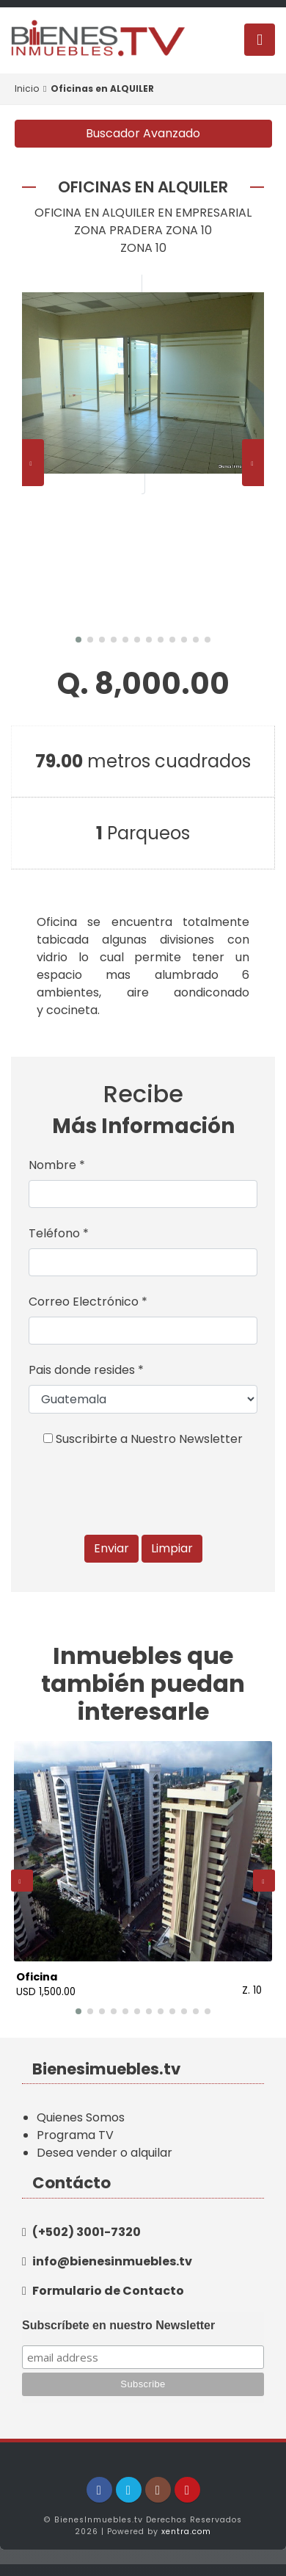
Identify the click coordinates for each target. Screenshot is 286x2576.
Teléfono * (59, 1233)
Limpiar (172, 1548)
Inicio (27, 88)
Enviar (111, 1548)
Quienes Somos (81, 2117)
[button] (78, 639)
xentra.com (186, 2531)
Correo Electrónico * (88, 1301)
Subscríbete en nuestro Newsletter (118, 2325)
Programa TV (75, 2135)
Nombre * (57, 1165)
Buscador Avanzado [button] (143, 133)
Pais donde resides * (86, 1369)
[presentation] (33, 462)
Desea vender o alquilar (104, 2152)
